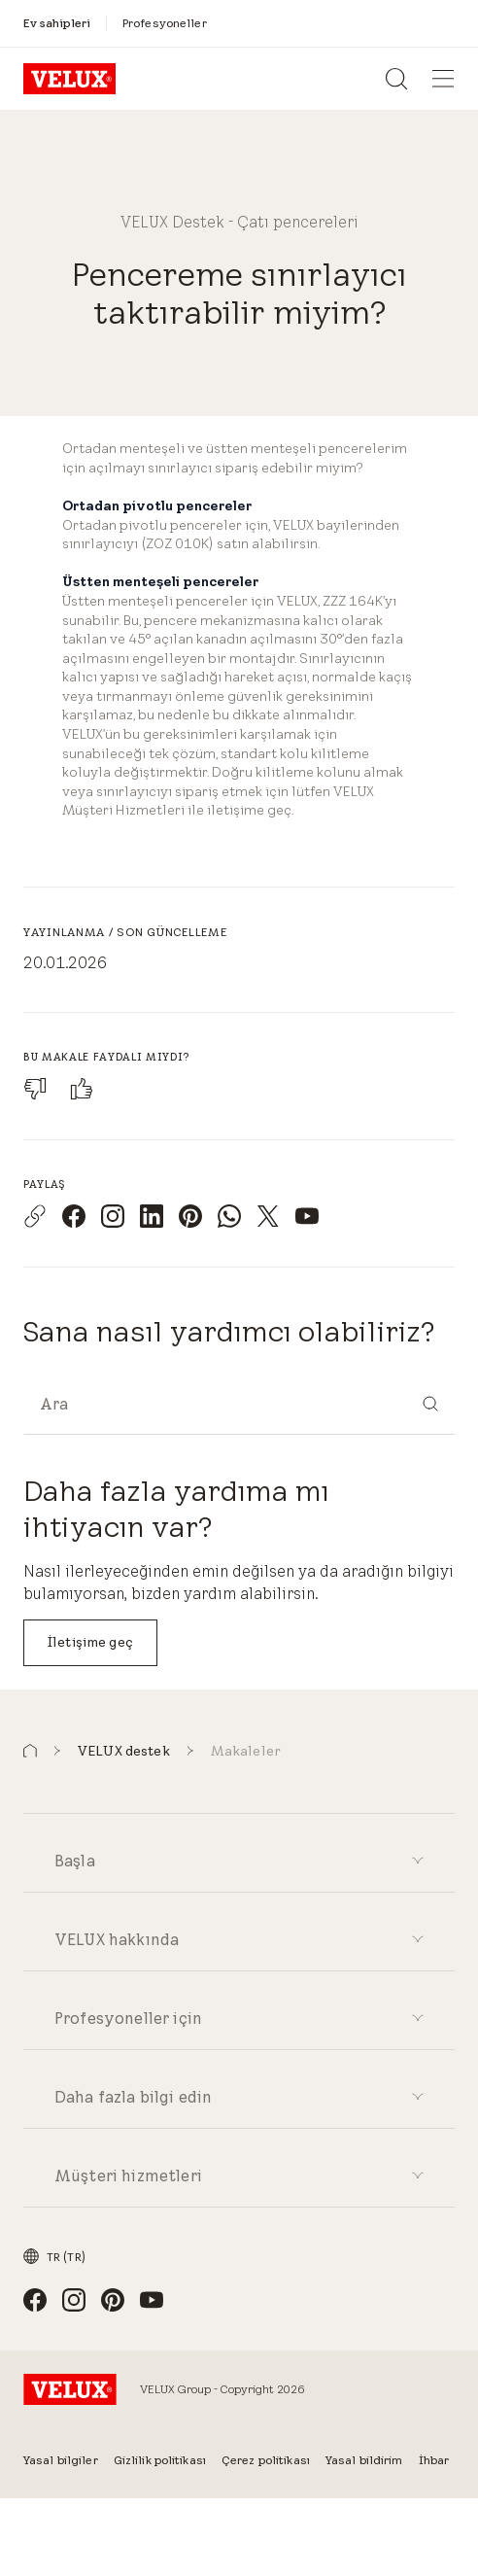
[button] (30, 1751)
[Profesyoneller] (164, 23)
